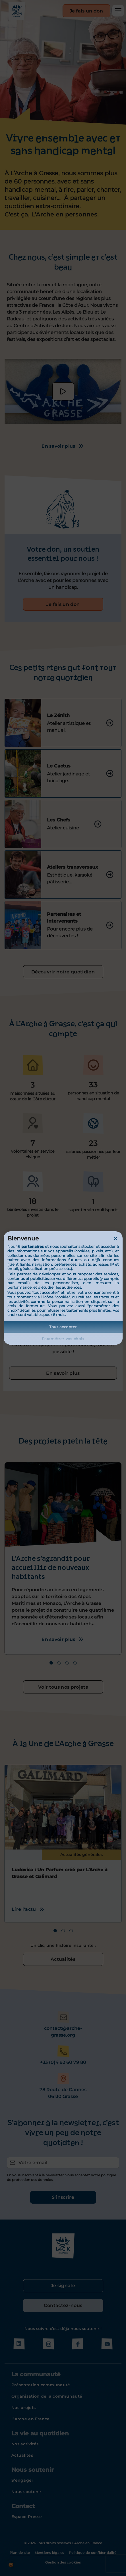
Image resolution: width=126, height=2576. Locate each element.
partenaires (32, 1246)
